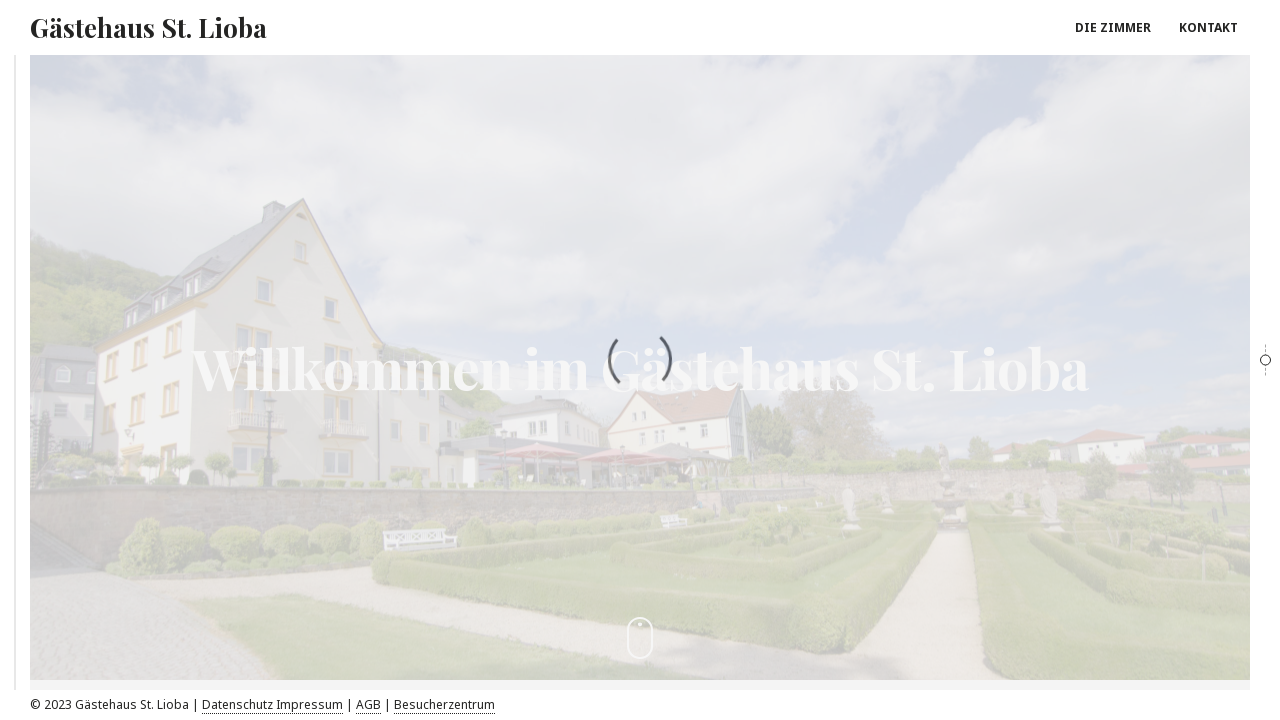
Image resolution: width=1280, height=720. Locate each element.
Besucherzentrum (444, 704)
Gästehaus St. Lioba (148, 27)
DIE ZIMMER (1113, 27)
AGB (368, 704)
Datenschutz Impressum (272, 704)
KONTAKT (1208, 27)
